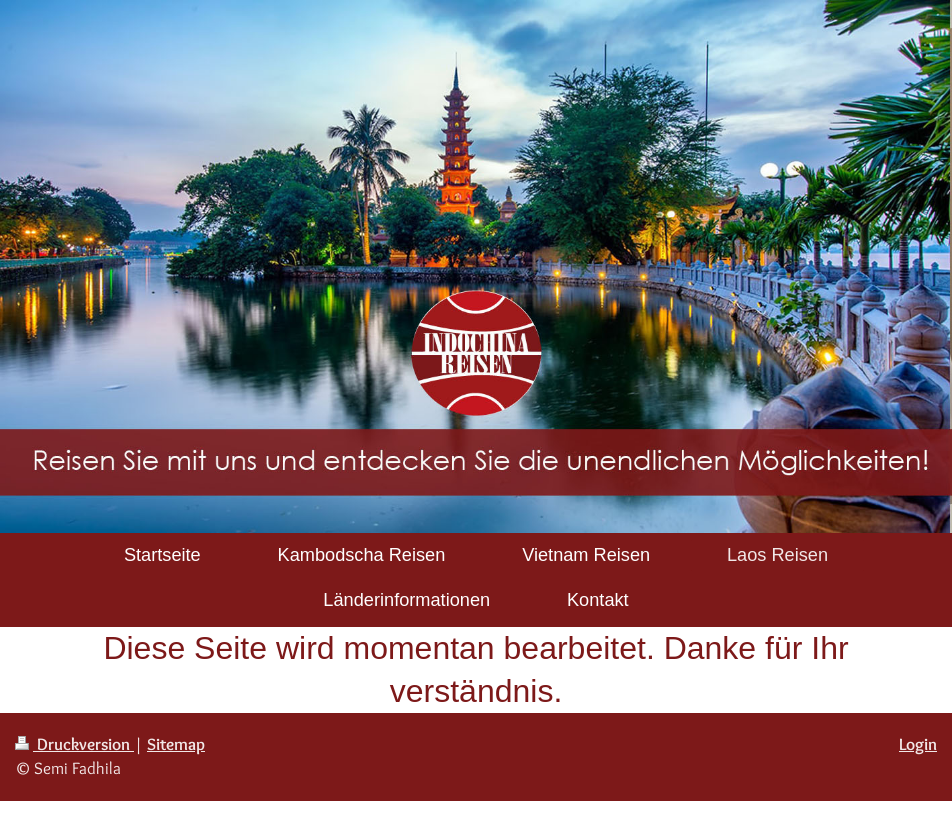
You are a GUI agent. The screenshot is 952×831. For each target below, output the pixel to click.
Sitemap (176, 744)
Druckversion (74, 744)
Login (918, 744)
